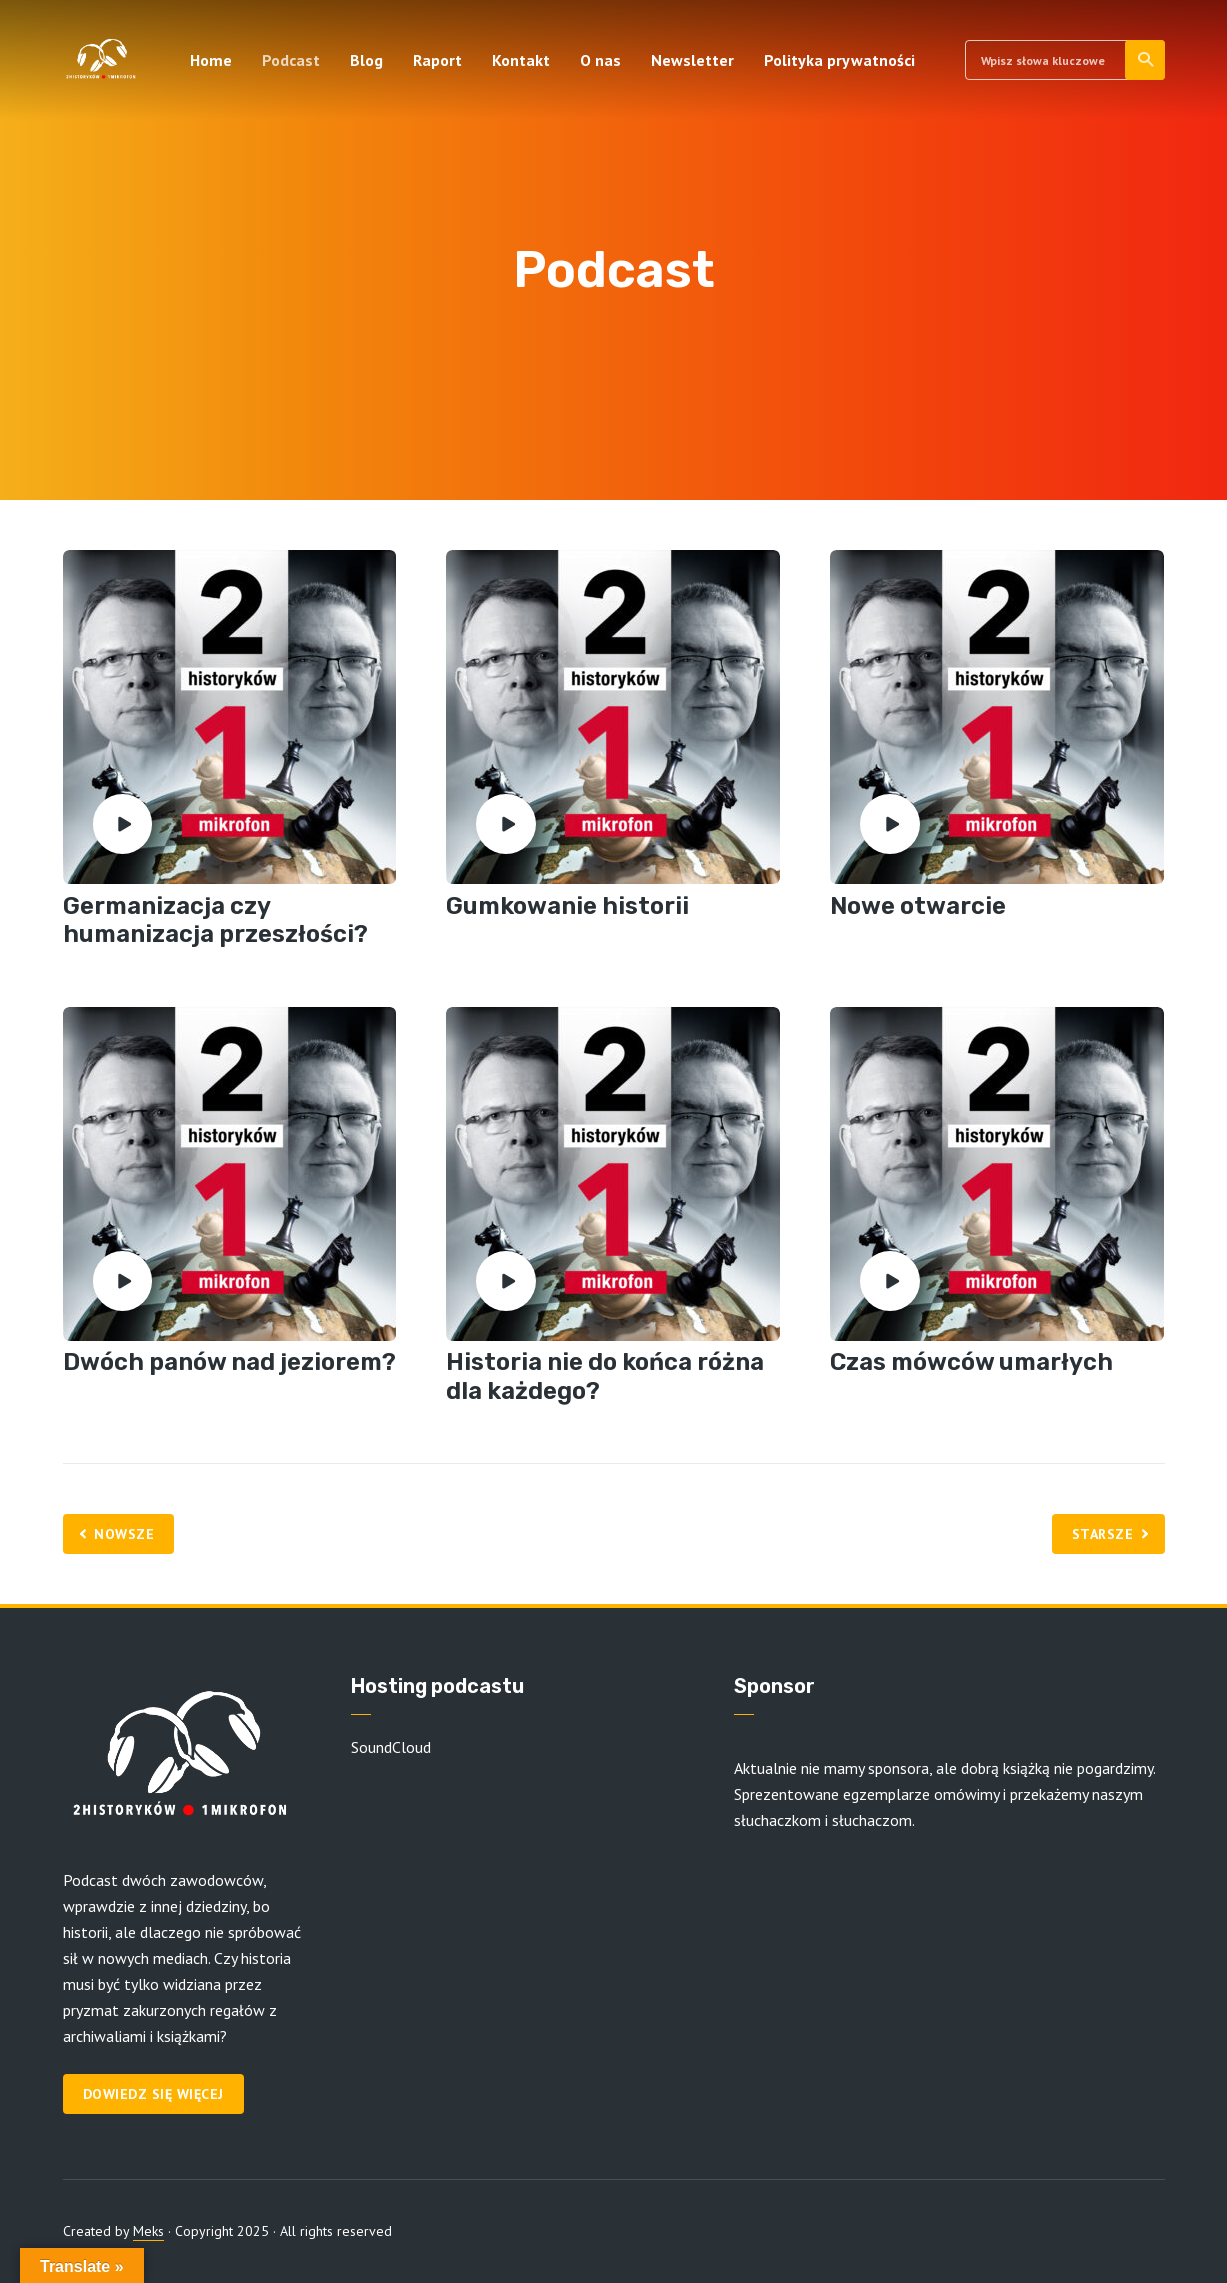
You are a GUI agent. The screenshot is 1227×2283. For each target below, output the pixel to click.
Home (211, 60)
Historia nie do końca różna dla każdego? (605, 1376)
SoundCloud (391, 1747)
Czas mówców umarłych (971, 1362)
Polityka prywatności (839, 60)
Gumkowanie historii (567, 906)
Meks (148, 2231)
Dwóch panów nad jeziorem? (229, 1362)
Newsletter (692, 60)
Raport (437, 60)
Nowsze (124, 1534)
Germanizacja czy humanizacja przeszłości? (215, 920)
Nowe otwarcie (918, 906)
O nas (600, 60)
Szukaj (1146, 60)
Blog (366, 60)
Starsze (1103, 1534)
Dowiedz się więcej (153, 2094)
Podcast (291, 60)
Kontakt (521, 60)
